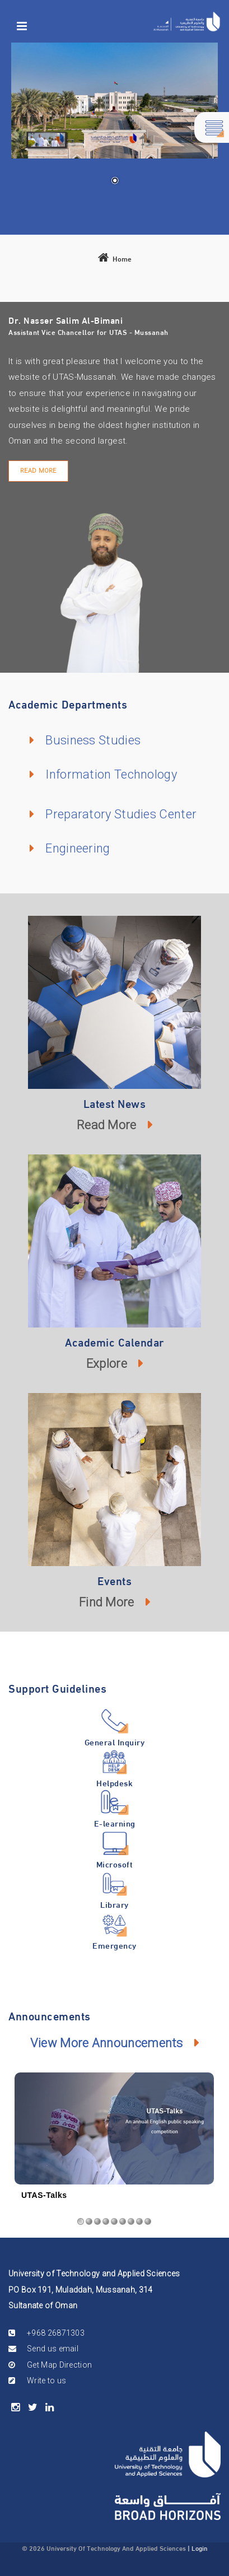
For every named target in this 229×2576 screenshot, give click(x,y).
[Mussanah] (187, 21)
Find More (106, 1602)
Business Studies (93, 740)
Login (199, 2547)
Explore (106, 1364)
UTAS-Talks (44, 2195)
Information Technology (111, 774)
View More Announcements (106, 2043)
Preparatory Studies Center (121, 814)
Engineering (77, 848)
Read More (38, 470)
